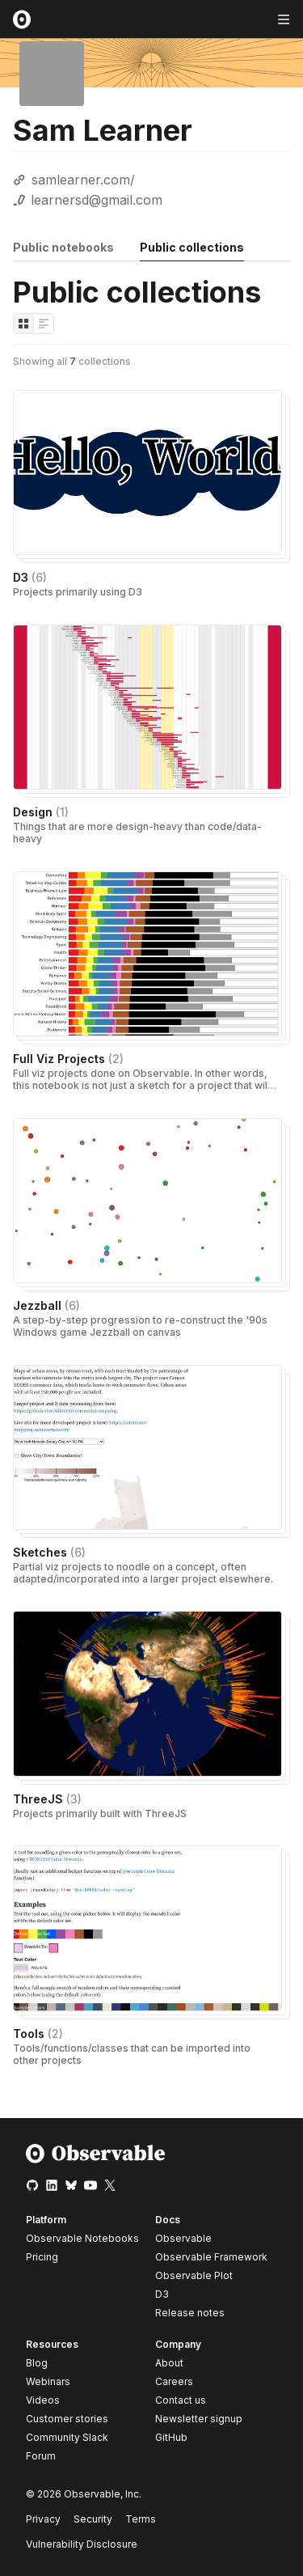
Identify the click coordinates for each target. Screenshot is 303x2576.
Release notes (190, 2313)
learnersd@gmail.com (96, 200)
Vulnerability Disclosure (81, 2544)
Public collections (192, 247)
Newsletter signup (198, 2419)
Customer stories (67, 2419)
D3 (30, 577)
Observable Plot (194, 2275)
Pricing (42, 2257)
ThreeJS (47, 1799)
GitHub (171, 2437)
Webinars (48, 2381)
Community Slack (67, 2437)
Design (41, 812)
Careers (174, 2381)
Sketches (49, 1552)
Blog (37, 2363)
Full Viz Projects (68, 1059)
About (169, 2363)
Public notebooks (63, 247)
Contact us (180, 2400)
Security (93, 2519)
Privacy (43, 2519)
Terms (140, 2519)
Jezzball (46, 1305)
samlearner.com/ (83, 180)
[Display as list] (43, 323)
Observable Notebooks (82, 2238)
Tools (38, 2033)
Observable (183, 2238)
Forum (41, 2456)
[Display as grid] (23, 323)
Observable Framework (211, 2257)
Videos (43, 2400)
